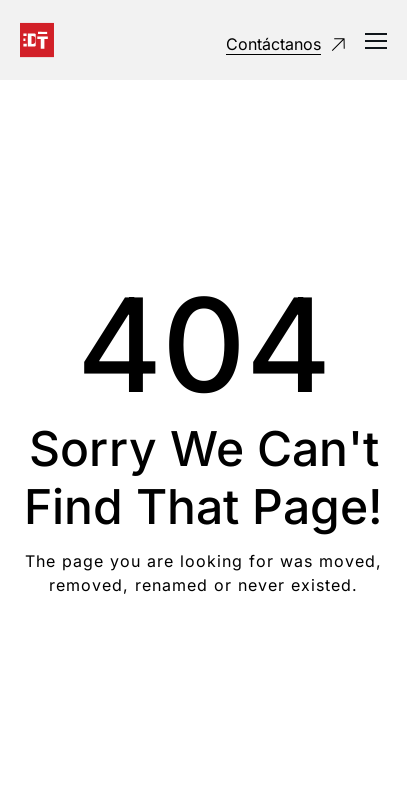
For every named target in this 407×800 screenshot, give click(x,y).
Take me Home (203, 665)
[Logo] (37, 40)
